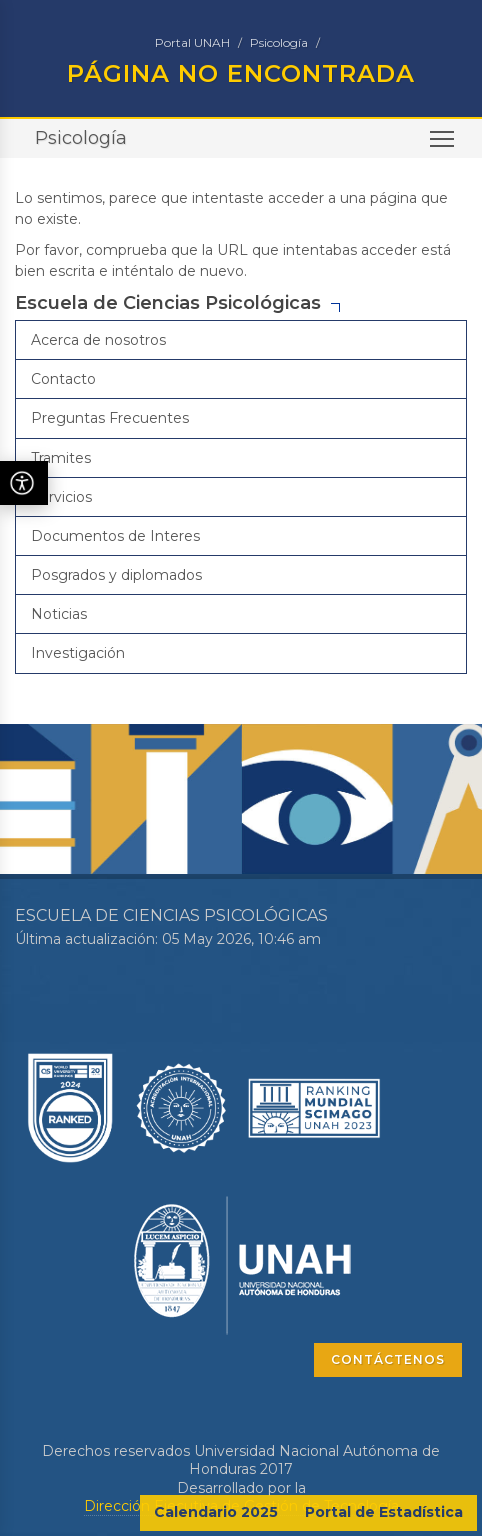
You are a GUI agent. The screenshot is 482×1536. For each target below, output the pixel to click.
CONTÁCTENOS (388, 1359)
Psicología (279, 42)
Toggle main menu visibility (443, 145)
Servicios (61, 497)
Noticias (59, 614)
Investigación (78, 653)
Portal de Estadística (384, 1512)
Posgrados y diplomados (116, 575)
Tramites (61, 458)
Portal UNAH (192, 42)
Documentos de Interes (115, 536)
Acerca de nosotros (98, 340)
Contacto (63, 379)
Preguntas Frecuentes (110, 418)
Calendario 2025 (216, 1512)
